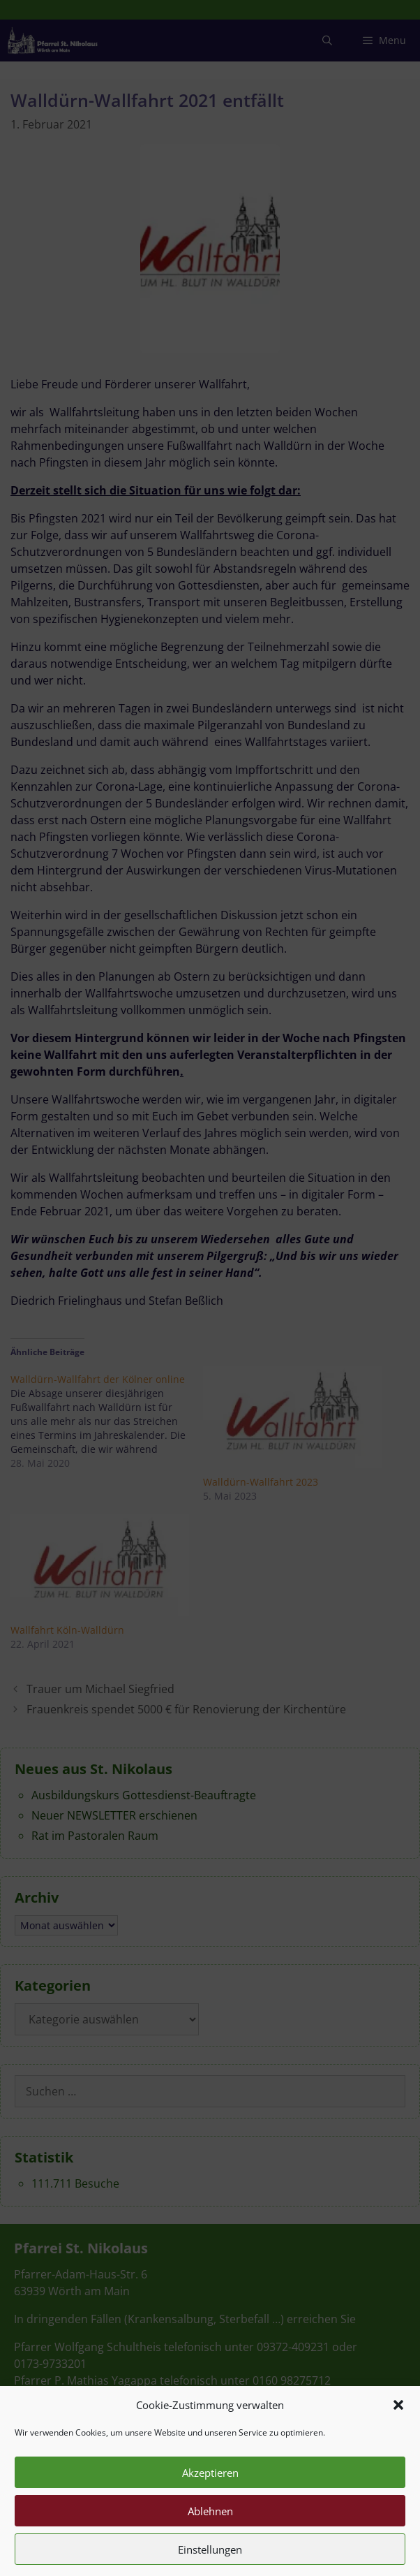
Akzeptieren (210, 2503)
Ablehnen (210, 2541)
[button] (398, 2435)
